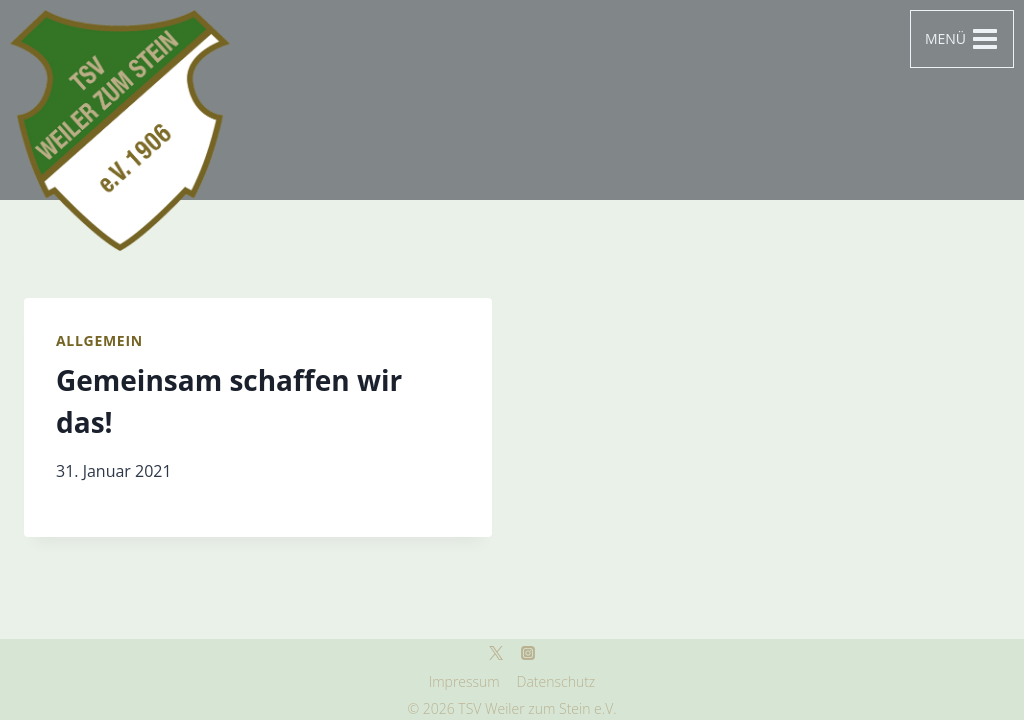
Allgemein (99, 340)
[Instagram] (528, 653)
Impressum (464, 681)
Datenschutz (556, 681)
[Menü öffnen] (962, 39)
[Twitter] (496, 653)
